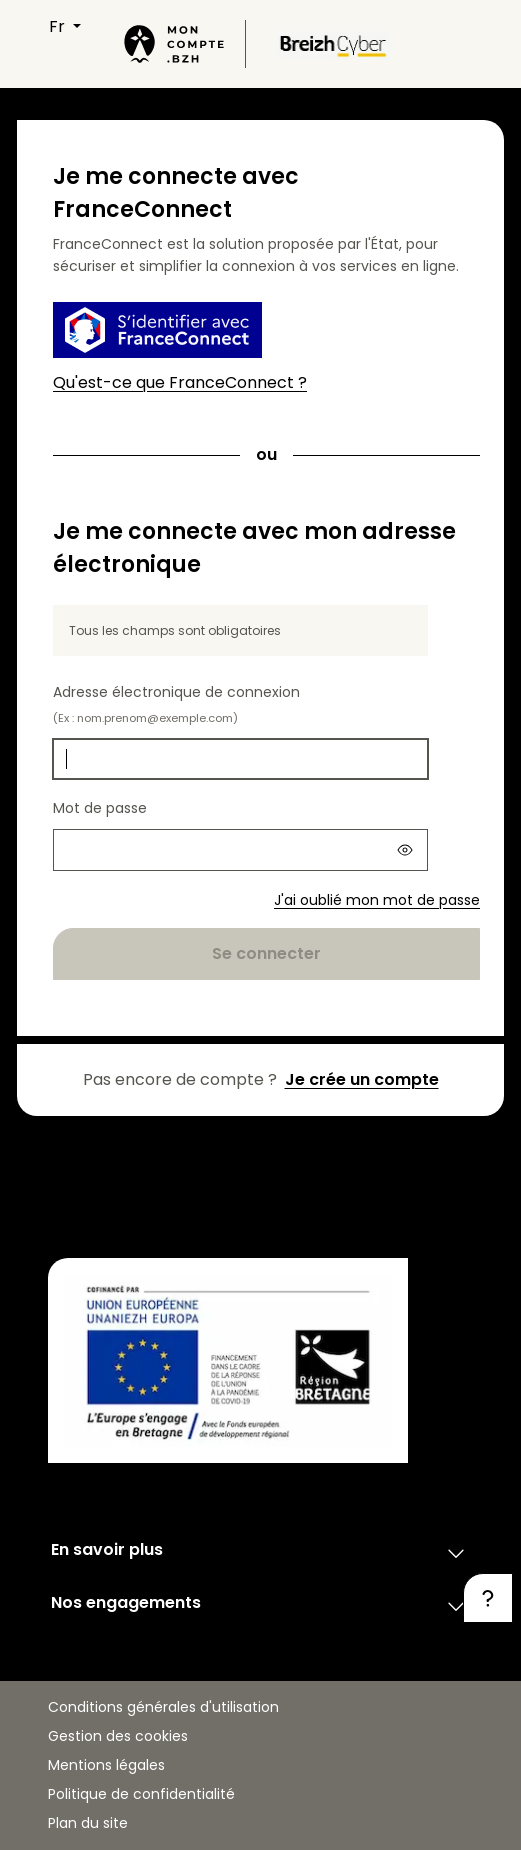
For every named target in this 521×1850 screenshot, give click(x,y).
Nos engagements (260, 1606)
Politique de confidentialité (141, 1794)
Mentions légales (106, 1765)
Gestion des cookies (118, 1736)
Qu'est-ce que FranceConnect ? (180, 382)
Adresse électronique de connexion (176, 704)
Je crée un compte (362, 1079)
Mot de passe (100, 808)
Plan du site (88, 1823)
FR (59, 26)
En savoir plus (260, 1553)
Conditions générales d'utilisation (163, 1707)
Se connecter (266, 953)
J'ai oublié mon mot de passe (377, 900)
